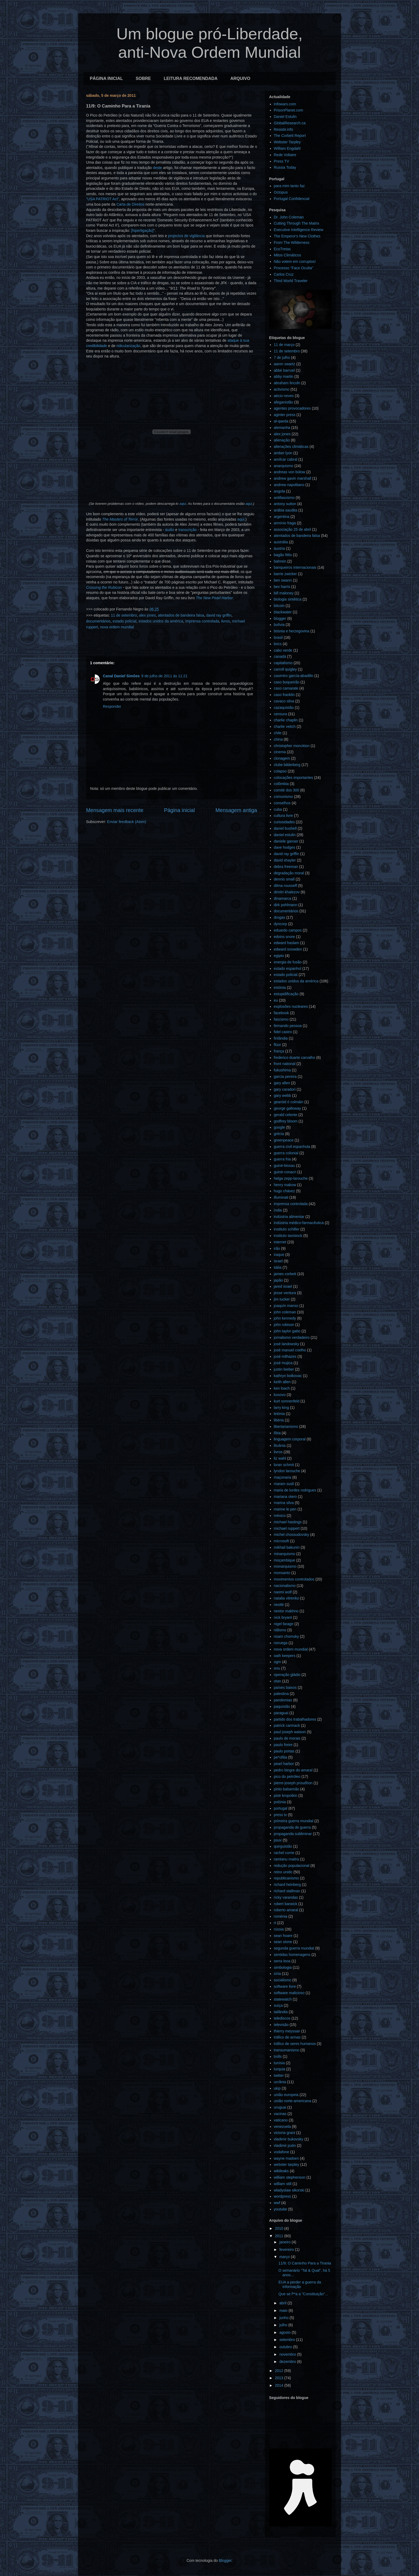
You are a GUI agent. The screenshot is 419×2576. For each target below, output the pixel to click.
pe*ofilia (280, 1757)
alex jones (147, 615)
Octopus (281, 192)
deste (157, 168)
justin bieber (284, 1369)
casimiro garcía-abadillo (293, 676)
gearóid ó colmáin (289, 1102)
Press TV (281, 161)
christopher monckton (292, 746)
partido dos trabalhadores (295, 1719)
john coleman (285, 1312)
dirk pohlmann (285, 905)
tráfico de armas (287, 2037)
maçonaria (282, 1477)
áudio (169, 530)
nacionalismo (285, 1585)
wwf (277, 2203)
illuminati (281, 1197)
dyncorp (280, 924)
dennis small (284, 879)
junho (284, 2318)
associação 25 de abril (292, 529)
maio (283, 2310)
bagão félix (283, 555)
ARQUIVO (240, 78)
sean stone (283, 1942)
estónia (280, 987)
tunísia (279, 2063)
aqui (182, 504)
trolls (278, 2056)
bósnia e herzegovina (291, 631)
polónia (280, 1802)
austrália (281, 542)
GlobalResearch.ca (290, 123)
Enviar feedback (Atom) (126, 822)
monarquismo (285, 1566)
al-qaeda (281, 421)
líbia (277, 1433)
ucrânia (280, 2082)
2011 (279, 2236)
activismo (281, 389)
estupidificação (286, 994)
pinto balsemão (286, 1789)
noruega (281, 1643)
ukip (277, 2088)
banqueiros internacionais (295, 567)
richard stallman (287, 1891)
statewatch (283, 1999)
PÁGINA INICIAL (106, 78)
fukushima (282, 1070)
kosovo (280, 1395)
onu (277, 1668)
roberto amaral (286, 1910)
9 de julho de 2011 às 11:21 (164, 676)
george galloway (287, 1108)
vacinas (280, 2114)
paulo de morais (287, 1738)
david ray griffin (219, 615)
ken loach (282, 1388)
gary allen (282, 1083)
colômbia (281, 784)
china (278, 739)
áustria (279, 548)
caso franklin (284, 695)
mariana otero (285, 1496)
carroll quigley (285, 669)
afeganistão (283, 402)
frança (279, 1051)
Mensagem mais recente (114, 810)
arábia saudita (285, 510)
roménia (281, 1916)
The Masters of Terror (120, 519)
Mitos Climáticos (287, 255)
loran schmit (284, 1465)
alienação (282, 440)
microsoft (281, 1541)
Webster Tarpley (287, 142)
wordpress (282, 2196)
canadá (280, 656)
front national (285, 1064)
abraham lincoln (287, 383)
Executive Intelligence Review (298, 230)
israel (278, 1261)
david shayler (285, 860)
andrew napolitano (289, 485)
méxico (280, 1515)
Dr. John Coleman (289, 217)
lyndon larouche (287, 1471)
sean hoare (283, 1935)
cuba (278, 809)
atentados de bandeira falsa (181, 615)
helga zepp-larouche (291, 1178)
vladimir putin (285, 2145)
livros (225, 621)
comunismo (283, 796)
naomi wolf (283, 1592)
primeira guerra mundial (293, 1821)
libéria (279, 1420)
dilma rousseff (285, 885)
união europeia (286, 2095)
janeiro (285, 2242)
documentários (98, 621)
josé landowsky (286, 1344)
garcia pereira (285, 1076)
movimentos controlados (294, 1579)
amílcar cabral (285, 459)
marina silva (284, 1503)
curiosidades (284, 822)
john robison (284, 1324)
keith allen (282, 1382)
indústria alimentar (289, 1216)
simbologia (283, 1967)
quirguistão (283, 1846)
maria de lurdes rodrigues (295, 1490)
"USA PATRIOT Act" (102, 199)
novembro (288, 2354)
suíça (278, 2005)
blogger (280, 618)
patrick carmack (287, 1725)
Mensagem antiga (236, 810)
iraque (279, 1254)
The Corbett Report (290, 135)
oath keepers (285, 1656)
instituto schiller (287, 1229)
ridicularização (128, 346)
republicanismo (286, 1878)
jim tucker (282, 1299)
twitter (279, 2075)
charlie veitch (285, 726)
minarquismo (284, 1554)
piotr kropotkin (285, 1795)
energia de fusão (288, 962)
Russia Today (285, 167)
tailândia (281, 2012)
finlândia (281, 1038)
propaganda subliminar (293, 1834)
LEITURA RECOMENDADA (191, 78)
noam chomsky (286, 1636)
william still (283, 2184)
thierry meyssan (287, 2031)
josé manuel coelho (290, 1350)
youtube (280, 2209)
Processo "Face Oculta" (293, 268)
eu (276, 1000)
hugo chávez (284, 1191)
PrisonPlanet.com (288, 110)
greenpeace (284, 1140)
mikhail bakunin (287, 1547)
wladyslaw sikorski (289, 2190)
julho (283, 2325)
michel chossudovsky (291, 1534)
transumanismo (287, 2050)
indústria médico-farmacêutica (299, 1223)
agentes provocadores (292, 408)
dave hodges (284, 847)
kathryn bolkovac (288, 1376)
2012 (279, 2371)
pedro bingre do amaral (293, 1770)
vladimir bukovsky (288, 2139)
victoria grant (284, 2133)
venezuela (282, 2126)
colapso (280, 771)
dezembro (288, 2361)
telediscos (282, 2018)
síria (277, 1973)
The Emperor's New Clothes (297, 236)
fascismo (281, 1019)
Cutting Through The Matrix (296, 223)
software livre (285, 1986)
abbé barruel (284, 370)
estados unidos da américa (160, 621)
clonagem (282, 758)
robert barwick (285, 1904)
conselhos (282, 803)
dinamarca (282, 898)
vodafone (281, 2152)
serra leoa (282, 1961)
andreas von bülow (289, 472)
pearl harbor (284, 1764)
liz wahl (280, 1458)
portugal (281, 1808)
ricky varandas (286, 1897)
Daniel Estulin (285, 116)
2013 (279, 2378)
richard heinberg (287, 1884)
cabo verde (283, 650)
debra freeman (286, 866)
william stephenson (289, 2177)
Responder (112, 706)
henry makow (285, 1185)
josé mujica (283, 1363)
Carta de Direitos (131, 204)
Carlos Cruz (284, 274)
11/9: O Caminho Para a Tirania (304, 2263)
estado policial (125, 621)
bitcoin (279, 605)
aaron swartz (284, 364)
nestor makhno (286, 1611)
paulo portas (284, 1751)
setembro (287, 2339)
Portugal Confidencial (291, 199)
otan (277, 1681)
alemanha (282, 427)
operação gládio (287, 1675)
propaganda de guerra (292, 1827)
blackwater (283, 612)
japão (278, 1280)
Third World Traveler (291, 281)
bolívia (279, 624)
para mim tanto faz (289, 186)
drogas (279, 917)
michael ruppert (287, 1528)
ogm (277, 1662)
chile (278, 733)
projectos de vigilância (186, 236)
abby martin (283, 376)
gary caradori (285, 1089)
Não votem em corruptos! (295, 261)
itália (278, 1267)
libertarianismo (286, 1426)
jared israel (283, 1286)
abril (283, 2303)
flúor (277, 1045)
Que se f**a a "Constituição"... (303, 2294)
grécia (279, 1134)
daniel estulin (285, 835)
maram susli (284, 1484)
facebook (281, 1013)
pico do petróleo (287, 1776)
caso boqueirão (287, 682)
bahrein (280, 561)
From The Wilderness (292, 242)
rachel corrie (284, 1853)
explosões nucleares (291, 1006)
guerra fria (282, 1159)
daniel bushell (285, 828)
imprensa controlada (202, 621)
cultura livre (283, 815)
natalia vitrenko (286, 1598)
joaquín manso (286, 1306)
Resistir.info (283, 129)
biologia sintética (288, 599)
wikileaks (281, 2171)
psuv (278, 1840)
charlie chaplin (286, 720)
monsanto (282, 1573)
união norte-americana (292, 2101)
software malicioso (289, 1993)
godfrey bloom (286, 1121)
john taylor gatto (287, 1331)
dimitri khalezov (287, 892)
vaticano (281, 2120)
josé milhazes (285, 1356)
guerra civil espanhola (292, 1146)
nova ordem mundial (117, 627)
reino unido (283, 1872)
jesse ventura (285, 1293)
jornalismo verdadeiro (292, 1337)
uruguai (280, 2107)
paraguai (281, 1713)
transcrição (188, 530)
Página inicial (179, 810)
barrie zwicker (285, 574)
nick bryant (283, 1617)
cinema (280, 752)
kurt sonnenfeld (287, 1401)
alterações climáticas (291, 446)
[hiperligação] (142, 230)
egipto (279, 955)
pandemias (283, 1700)
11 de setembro (124, 615)
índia (278, 1210)
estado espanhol (287, 968)
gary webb (282, 1095)
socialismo (282, 1980)
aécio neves (284, 396)
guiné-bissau (284, 1165)
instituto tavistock (288, 1235)
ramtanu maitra (286, 1859)
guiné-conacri (285, 1172)
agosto (285, 2332)
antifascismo (284, 497)
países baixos (285, 1687)
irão (277, 1248)
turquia (279, 2069)
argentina (281, 516)
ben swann (283, 580)
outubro (286, 2347)
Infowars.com (285, 104)
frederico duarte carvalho (294, 1057)
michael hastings (288, 1522)
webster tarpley (286, 2164)
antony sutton (285, 504)
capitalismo (283, 663)
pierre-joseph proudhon (293, 1783)
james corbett (285, 1274)
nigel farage (283, 1624)
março (285, 2257)
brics (278, 644)
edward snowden (288, 949)
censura (280, 714)
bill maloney (284, 593)
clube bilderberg (287, 765)
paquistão (282, 1706)
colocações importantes (293, 777)
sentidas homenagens (292, 1954)
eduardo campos (288, 930)
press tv (280, 1815)
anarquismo (283, 466)
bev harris (282, 587)
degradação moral (289, 873)
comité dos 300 (286, 790)
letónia (279, 1414)
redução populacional (291, 1865)
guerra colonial (286, 1153)
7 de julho (282, 357)
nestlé (279, 1604)
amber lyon (283, 453)
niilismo (280, 1630)
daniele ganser (286, 841)
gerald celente (285, 1115)
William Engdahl (287, 148)
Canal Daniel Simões (121, 676)
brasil (278, 637)
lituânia (280, 1445)
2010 (279, 2228)
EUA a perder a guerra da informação (299, 2284)
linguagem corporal (290, 1439)
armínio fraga (285, 523)
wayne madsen (286, 2158)
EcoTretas (282, 249)
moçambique (284, 1560)
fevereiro (287, 2249)
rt (275, 1923)
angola (279, 491)
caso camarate (286, 688)
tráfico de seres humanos (295, 2043)
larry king (281, 1407)
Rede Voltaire (285, 155)
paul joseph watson (290, 1732)
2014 (279, 2385)
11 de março (284, 345)
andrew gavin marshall (292, 478)
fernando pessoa (288, 1026)
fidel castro (283, 1032)
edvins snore (284, 937)
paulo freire (283, 1745)
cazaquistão (284, 707)
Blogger (225, 2560)
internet (280, 1242)
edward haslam (286, 943)
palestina (281, 1693)
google (279, 1127)
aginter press (285, 415)
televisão (281, 2025)
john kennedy (285, 1318)
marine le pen (285, 1509)
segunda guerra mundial (294, 1948)
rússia (279, 1929)
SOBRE (143, 78)
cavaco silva (284, 701)
